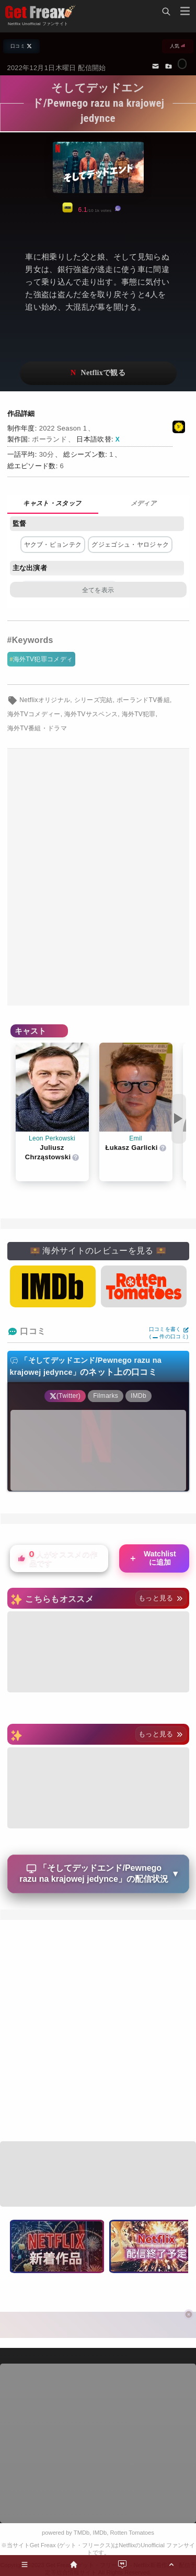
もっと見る (161, 1598)
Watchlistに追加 (152, 1558)
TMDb (81, 2532)
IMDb (100, 2532)
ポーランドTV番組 (143, 700)
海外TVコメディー (34, 714)
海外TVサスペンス (91, 714)
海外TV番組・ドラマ (37, 728)
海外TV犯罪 (139, 714)
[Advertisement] (98, 877)
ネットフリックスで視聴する (98, 373)
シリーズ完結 (93, 700)
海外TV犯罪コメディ (43, 659)
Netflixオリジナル (44, 700)
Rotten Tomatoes (132, 2532)
